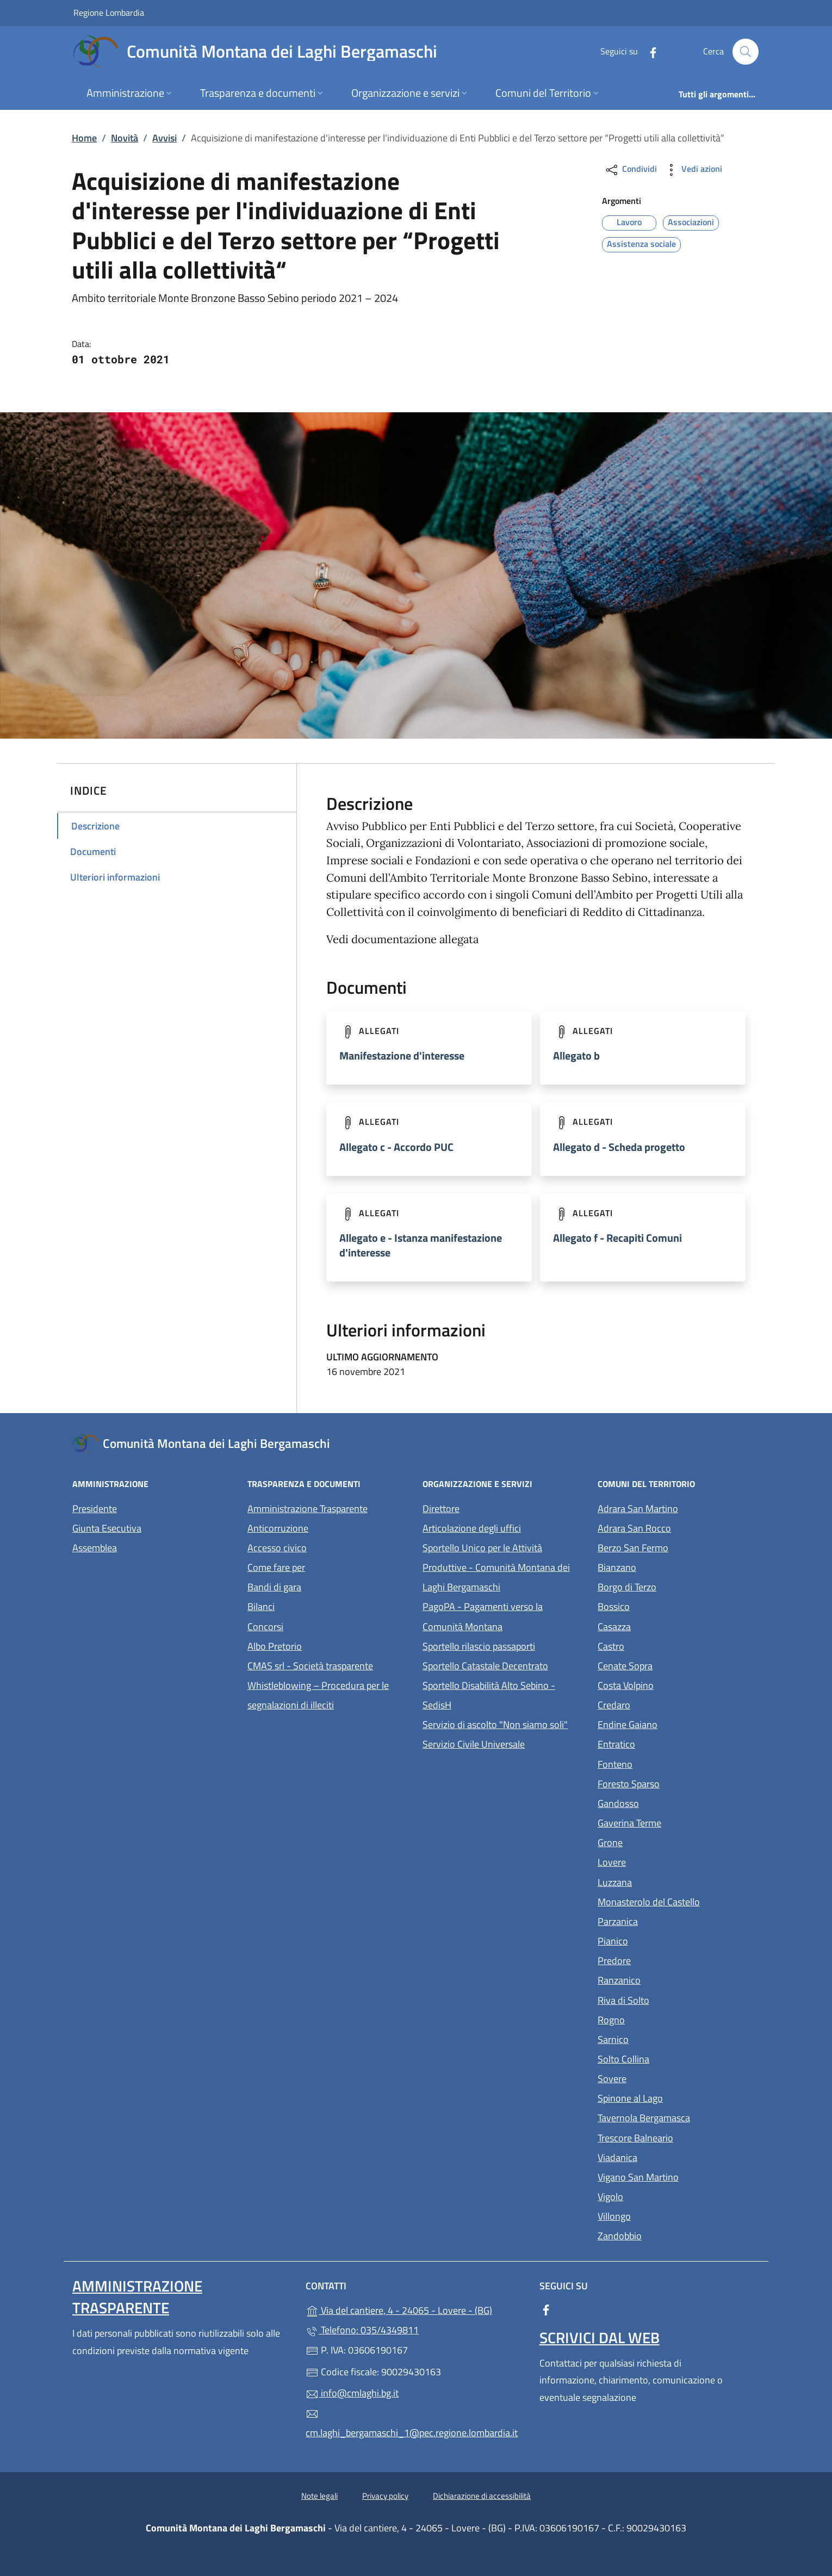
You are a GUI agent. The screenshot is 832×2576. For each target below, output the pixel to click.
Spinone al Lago (679, 2097)
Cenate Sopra (675, 1664)
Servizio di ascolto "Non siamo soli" (495, 1724)
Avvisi (164, 138)
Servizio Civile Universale (504, 1743)
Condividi (630, 170)
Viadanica (667, 2156)
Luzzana (615, 1882)
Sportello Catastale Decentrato (485, 1665)
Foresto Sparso (679, 1782)
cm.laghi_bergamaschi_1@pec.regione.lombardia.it (412, 2423)
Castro (661, 1645)
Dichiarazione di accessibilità (482, 2496)
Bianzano (667, 1566)
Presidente (94, 1508)
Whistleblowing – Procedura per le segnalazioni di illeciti (328, 1695)
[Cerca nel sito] (745, 52)
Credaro (664, 1703)
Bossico (664, 1605)
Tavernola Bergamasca (679, 2116)
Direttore (441, 1508)
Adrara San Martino (679, 1507)
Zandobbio (670, 2234)
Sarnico (663, 2038)
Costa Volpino (676, 1684)
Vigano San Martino (679, 2176)
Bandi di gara (274, 1587)
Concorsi (265, 1626)
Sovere (662, 2077)
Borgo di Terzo (677, 1585)
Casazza (664, 1625)
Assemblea (94, 1547)
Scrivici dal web (599, 2337)
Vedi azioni (692, 170)
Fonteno (665, 1763)
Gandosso (668, 1802)
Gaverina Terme (679, 1821)
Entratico (666, 1743)
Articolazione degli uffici (472, 1528)
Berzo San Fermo (679, 1546)
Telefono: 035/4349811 (362, 2330)
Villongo (664, 2215)
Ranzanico (669, 1979)
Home (84, 138)
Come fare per (276, 1567)
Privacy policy (385, 2496)
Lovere (662, 1861)
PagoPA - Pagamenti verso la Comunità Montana (504, 1616)
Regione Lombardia (108, 12)
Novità (124, 138)
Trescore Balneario (679, 2136)
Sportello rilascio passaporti (479, 1646)
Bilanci (261, 1606)
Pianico (663, 1939)
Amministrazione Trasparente (307, 1508)
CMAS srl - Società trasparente (328, 1664)
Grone (660, 1841)
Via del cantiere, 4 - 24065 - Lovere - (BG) (416, 2309)
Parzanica (668, 1920)
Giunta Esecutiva (106, 1528)
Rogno (661, 2018)
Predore (664, 1959)
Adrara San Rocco (679, 1527)
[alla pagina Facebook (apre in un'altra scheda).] (649, 51)
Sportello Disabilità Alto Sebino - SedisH (489, 1695)
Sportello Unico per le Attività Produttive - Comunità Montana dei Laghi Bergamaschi (496, 1567)
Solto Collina (673, 2057)
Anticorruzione (277, 1528)
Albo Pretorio (324, 1645)
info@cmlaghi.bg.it (352, 2393)
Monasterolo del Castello (679, 1900)
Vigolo (660, 2195)
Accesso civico (277, 1547)
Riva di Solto (673, 1999)
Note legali (319, 2496)
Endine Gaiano (678, 1723)
